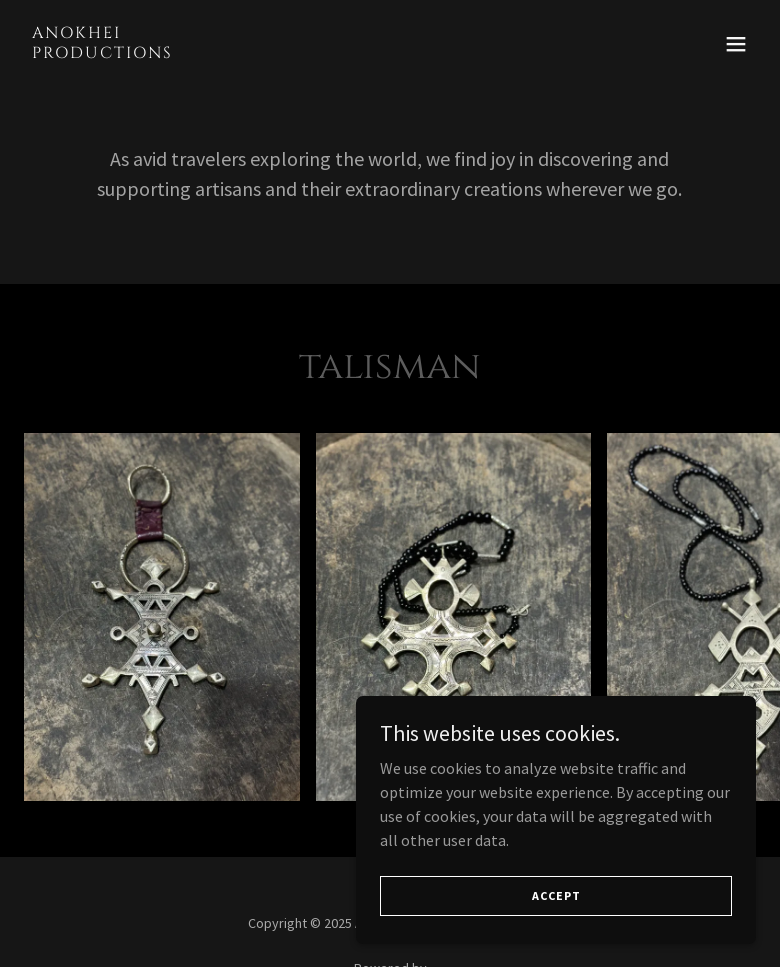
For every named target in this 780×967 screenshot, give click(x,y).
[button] (736, 44)
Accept (556, 909)
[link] (102, 52)
